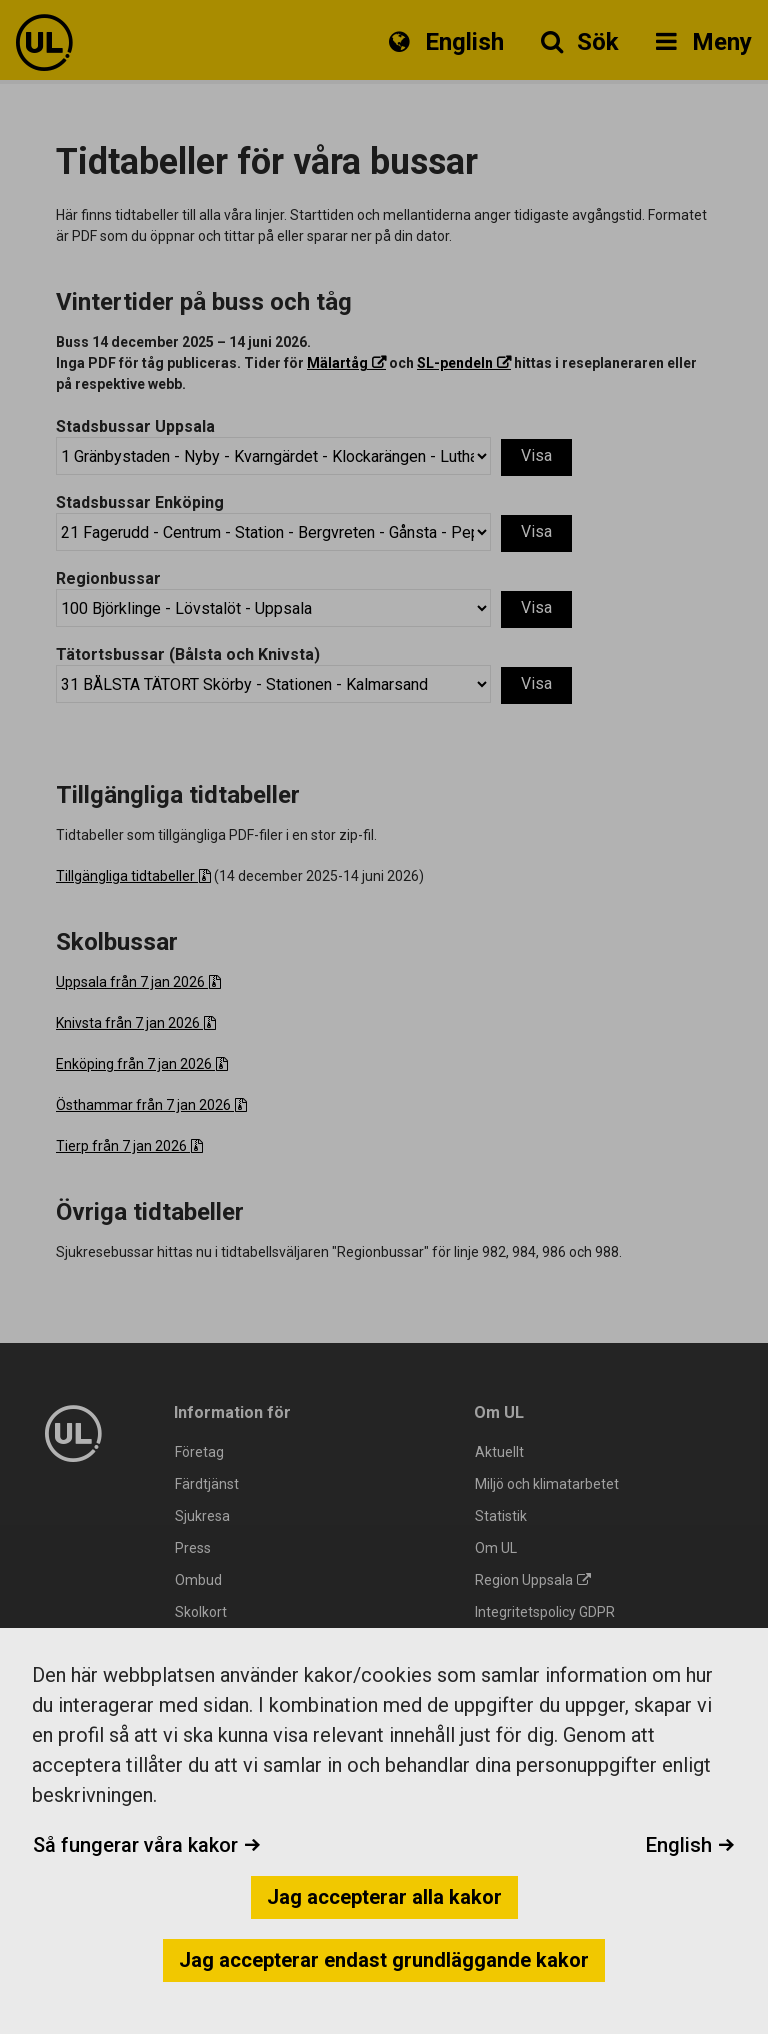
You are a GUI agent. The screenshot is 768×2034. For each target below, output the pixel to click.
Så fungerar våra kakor (147, 1845)
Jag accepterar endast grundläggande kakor (384, 1960)
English (690, 1845)
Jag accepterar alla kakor (384, 1897)
